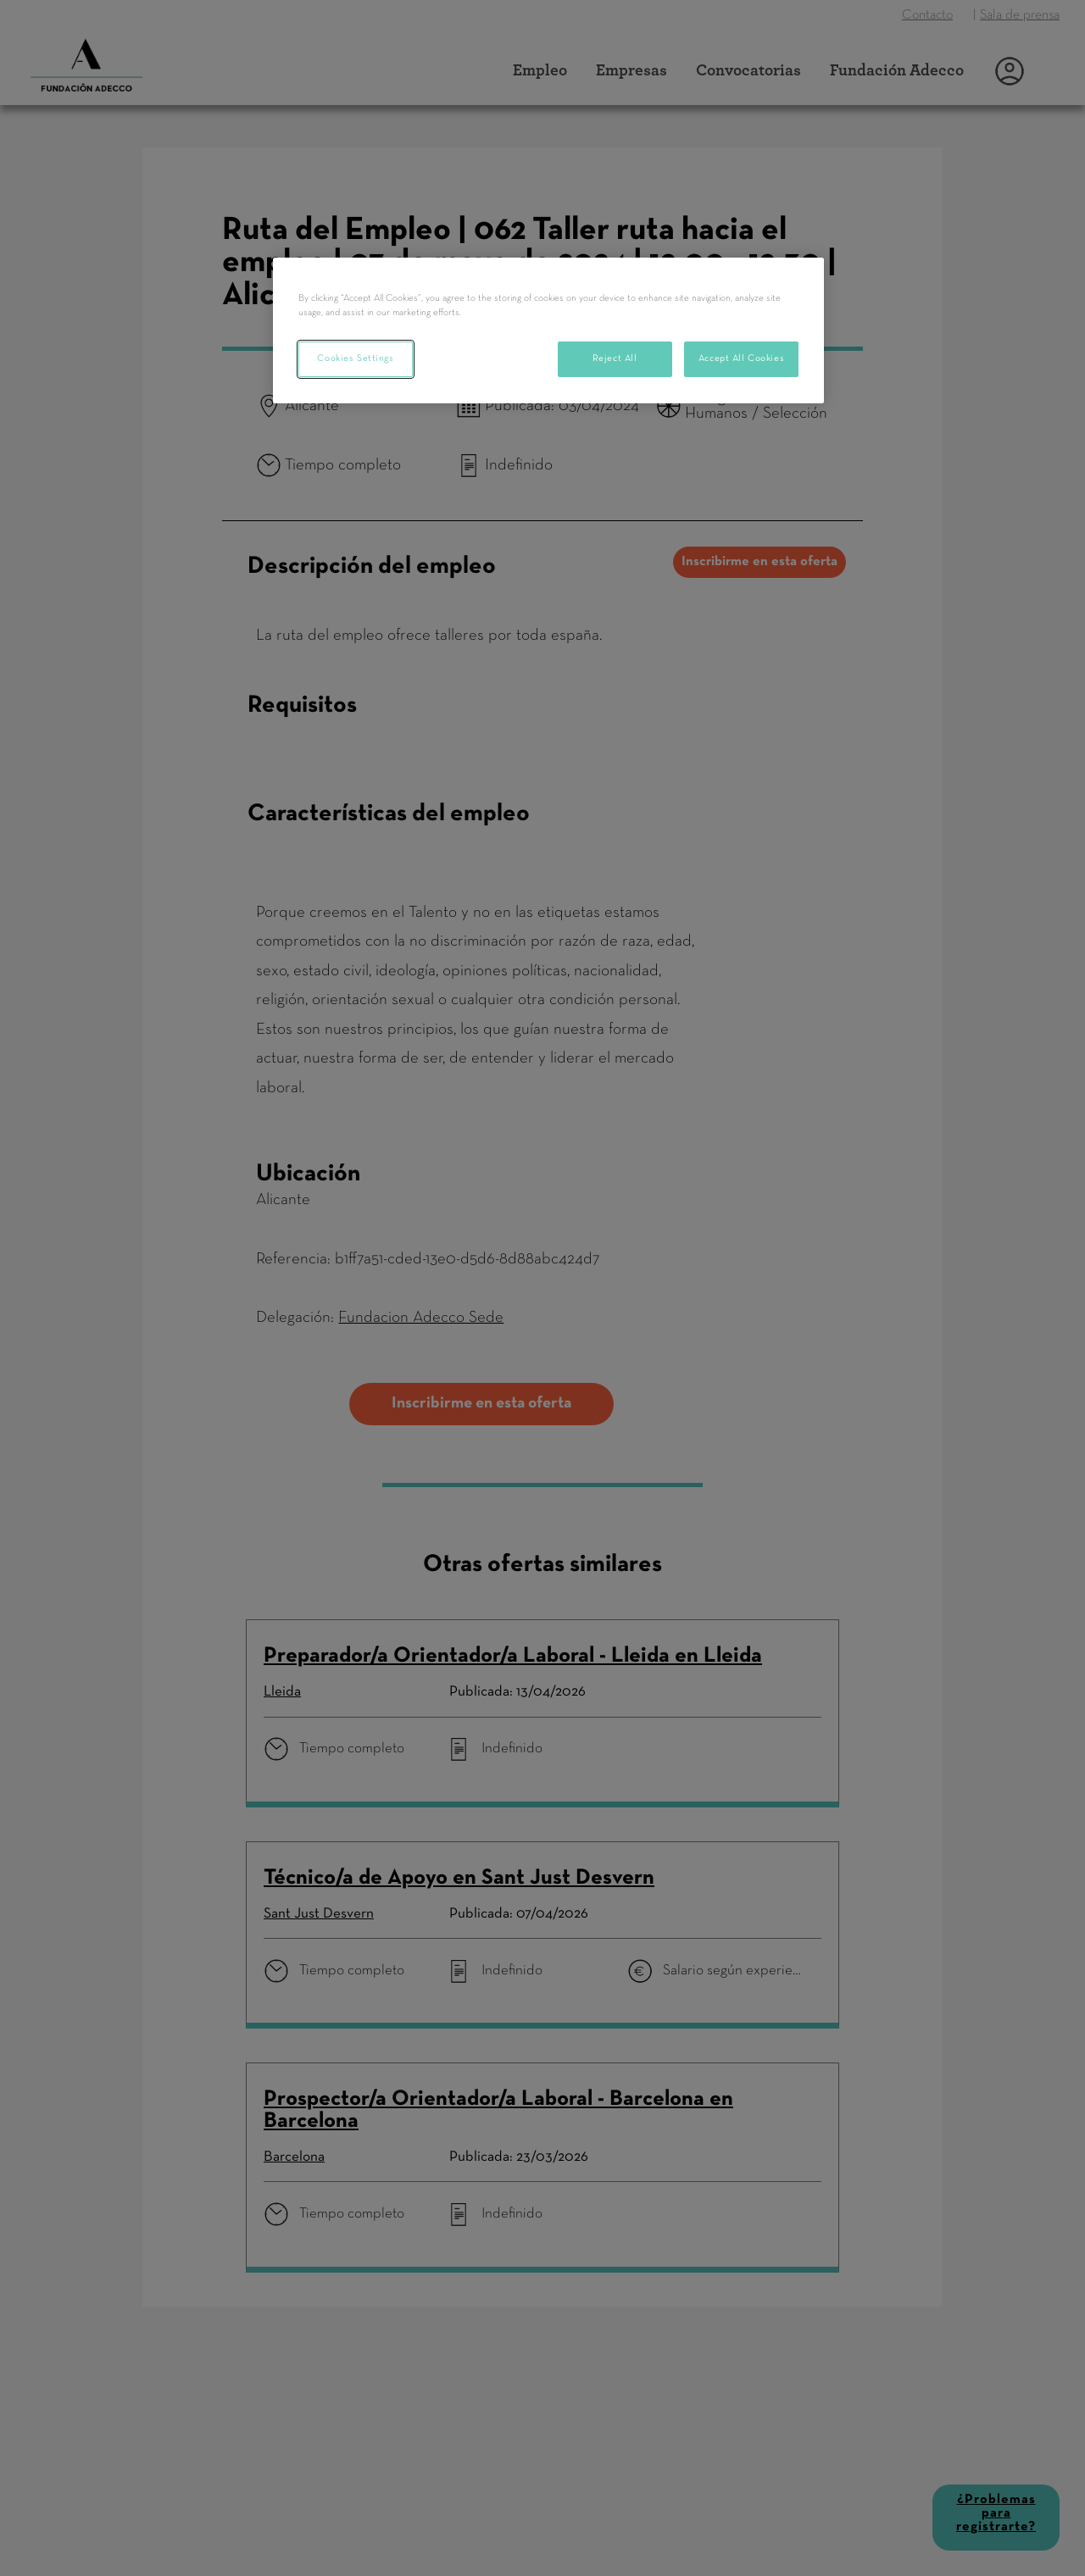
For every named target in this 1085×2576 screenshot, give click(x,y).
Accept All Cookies (741, 358)
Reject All (615, 358)
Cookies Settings (355, 358)
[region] (548, 330)
